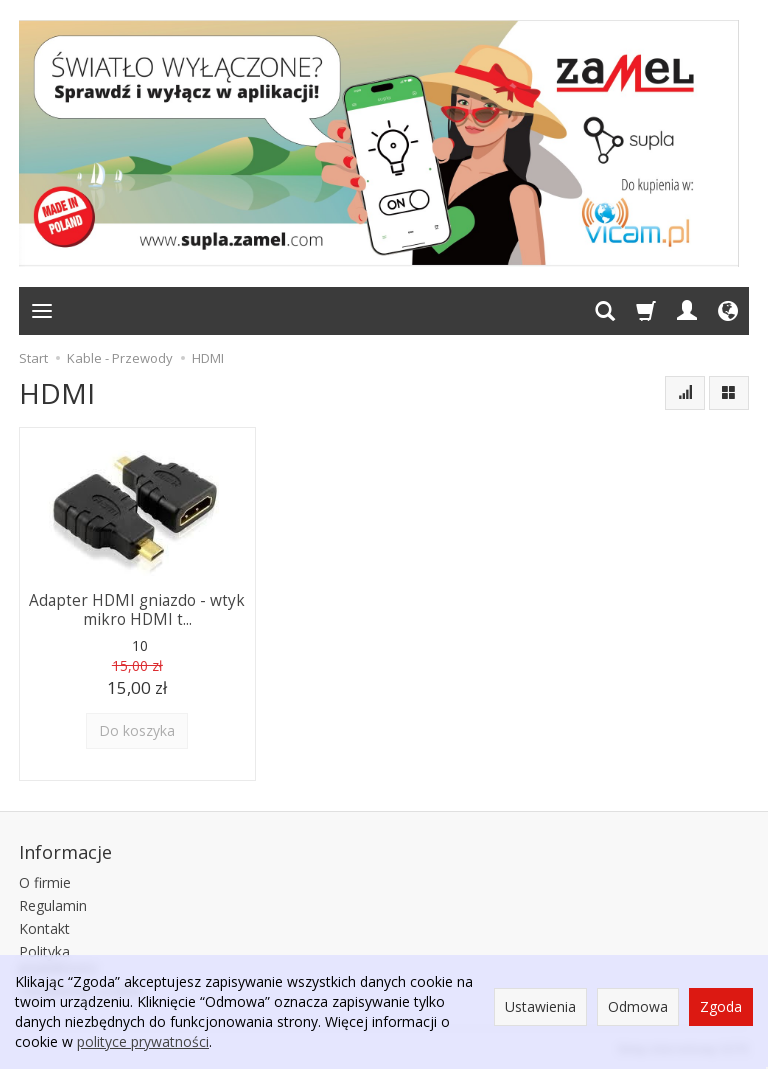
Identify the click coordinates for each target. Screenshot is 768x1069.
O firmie (45, 882)
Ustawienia (540, 1006)
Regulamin (53, 905)
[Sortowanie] (685, 393)
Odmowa (638, 1006)
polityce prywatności (143, 1041)
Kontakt (44, 928)
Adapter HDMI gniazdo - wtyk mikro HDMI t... (137, 609)
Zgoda (721, 1006)
